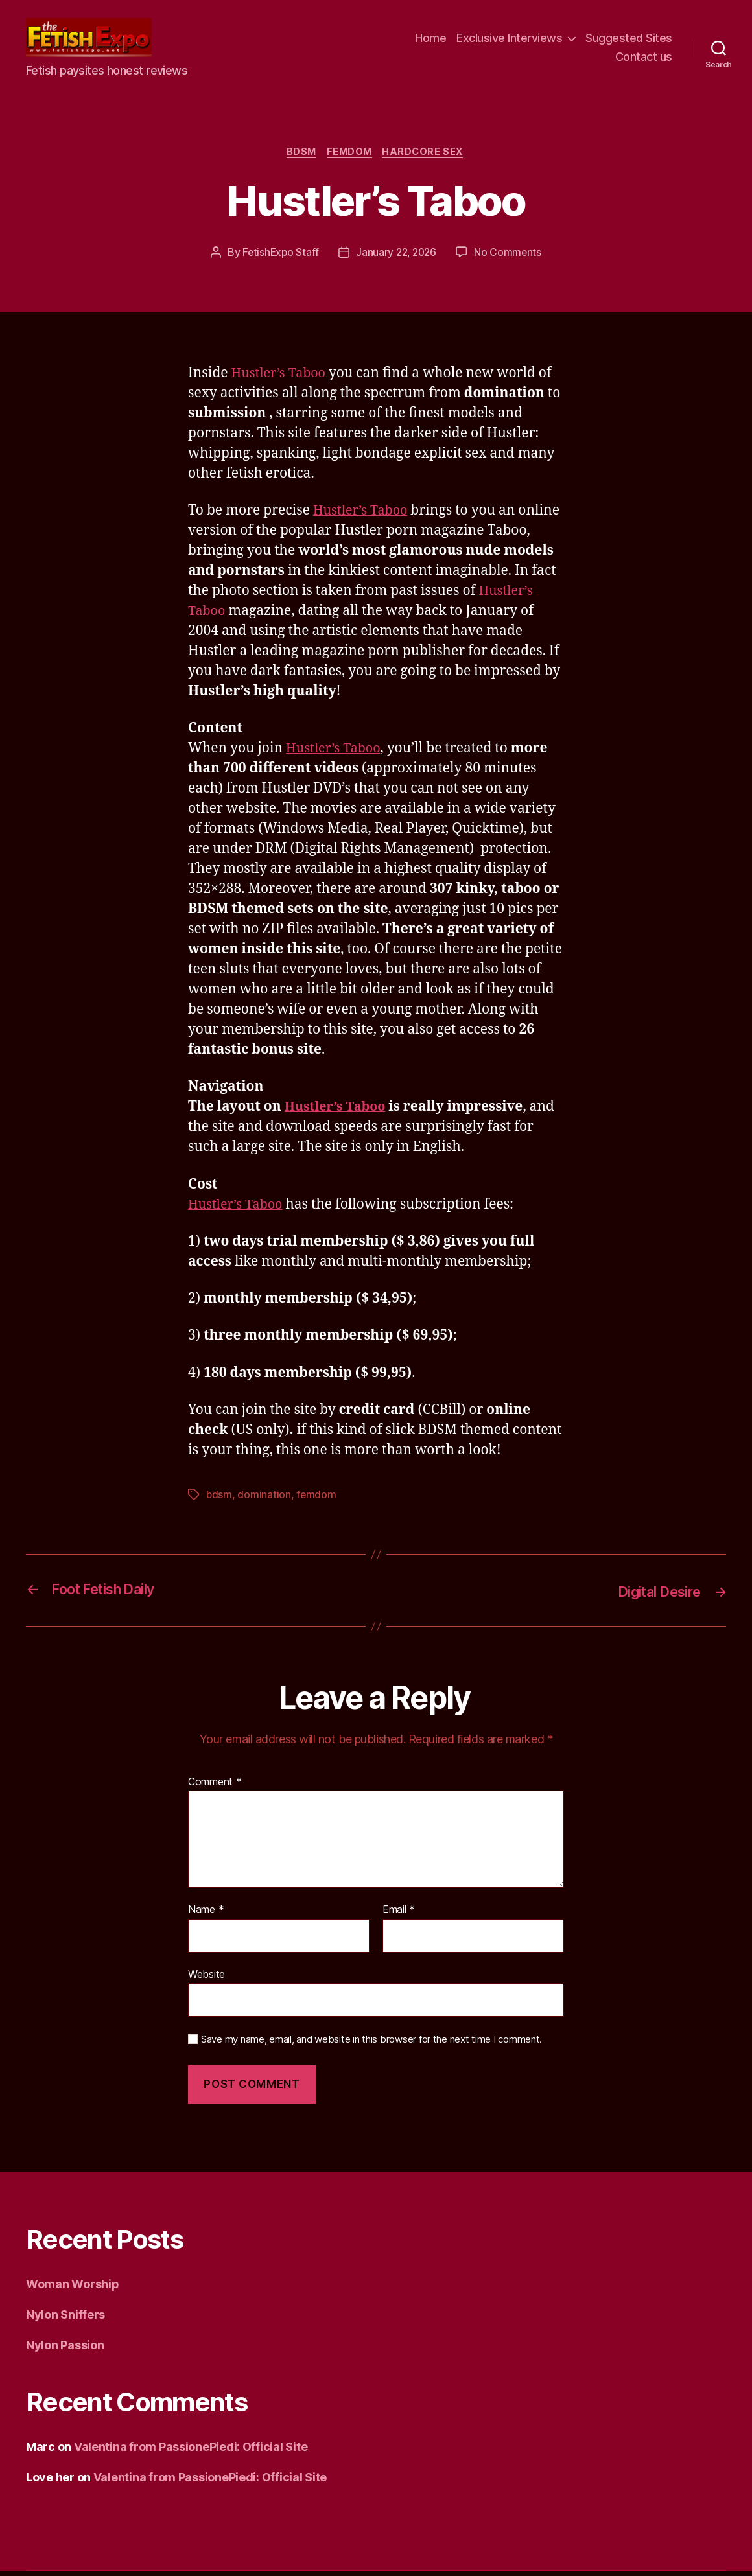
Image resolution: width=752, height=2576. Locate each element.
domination (264, 1500)
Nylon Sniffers (65, 2320)
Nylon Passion (65, 2350)
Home (430, 40)
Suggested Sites (628, 40)
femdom (317, 1500)
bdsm (219, 1500)
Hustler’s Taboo (281, 380)
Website (206, 1979)
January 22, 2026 (397, 259)
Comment (215, 1787)
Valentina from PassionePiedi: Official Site (190, 2452)
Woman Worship (72, 2289)
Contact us (643, 60)
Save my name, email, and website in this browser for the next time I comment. (371, 2045)
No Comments (510, 259)
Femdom (350, 158)
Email (398, 1915)
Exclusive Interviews (509, 40)
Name (206, 1915)
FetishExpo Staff (278, 259)
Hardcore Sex (427, 158)
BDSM (298, 158)
